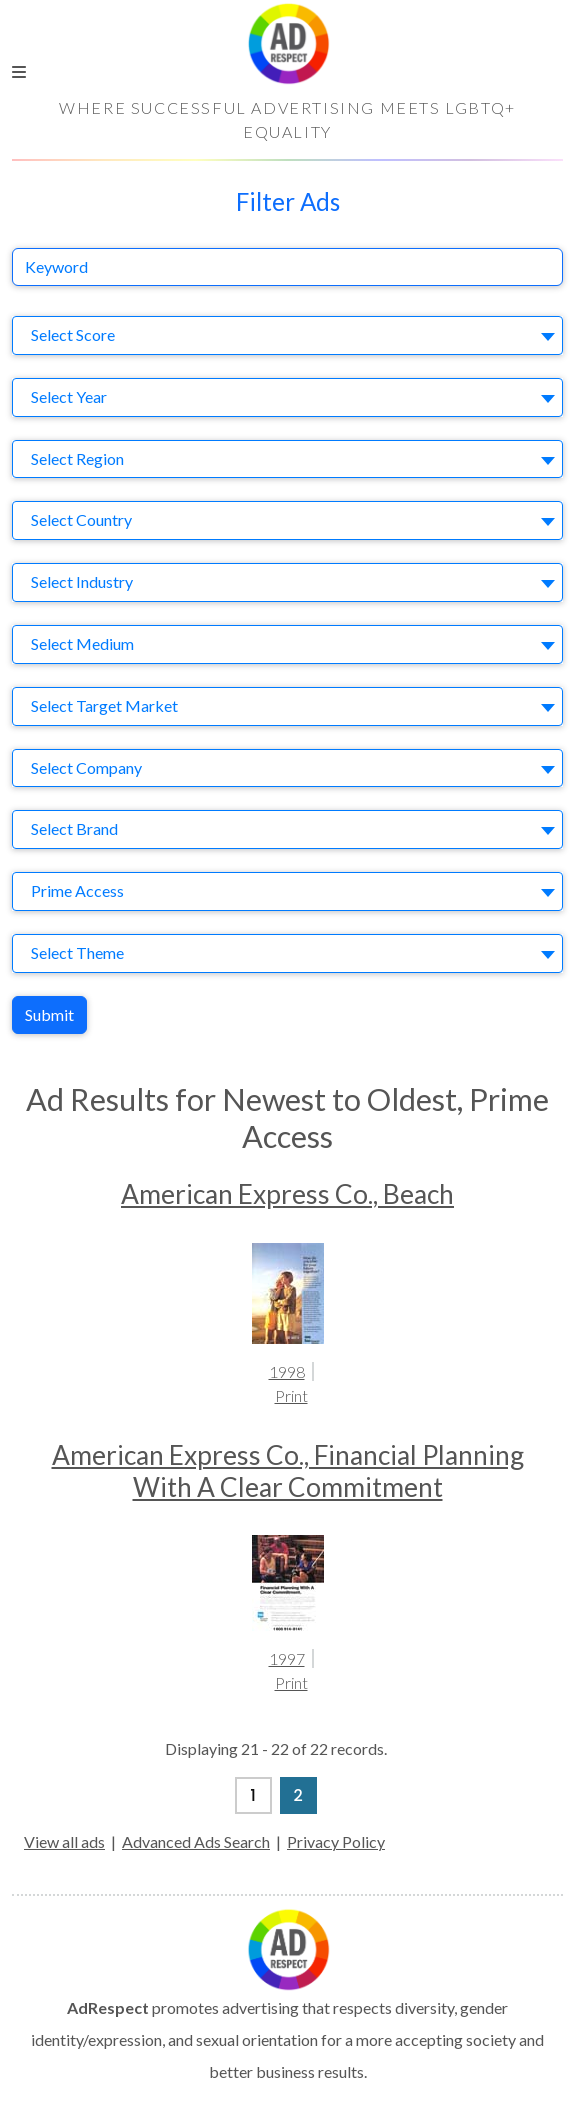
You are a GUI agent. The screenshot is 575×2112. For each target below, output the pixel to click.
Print (291, 1395)
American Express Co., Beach (287, 1194)
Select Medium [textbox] (82, 643)
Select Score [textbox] (73, 334)
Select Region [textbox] (77, 458)
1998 (287, 1371)
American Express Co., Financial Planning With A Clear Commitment (288, 1471)
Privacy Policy (336, 1841)
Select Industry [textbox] (82, 581)
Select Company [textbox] (86, 767)
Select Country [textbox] (81, 519)
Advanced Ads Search (196, 1841)
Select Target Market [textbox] (104, 705)
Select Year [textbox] (69, 396)
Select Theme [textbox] (77, 952)
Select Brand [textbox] (74, 828)
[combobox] (287, 335)
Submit (49, 1014)
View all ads (64, 1841)
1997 (287, 1658)
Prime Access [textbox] (77, 890)
